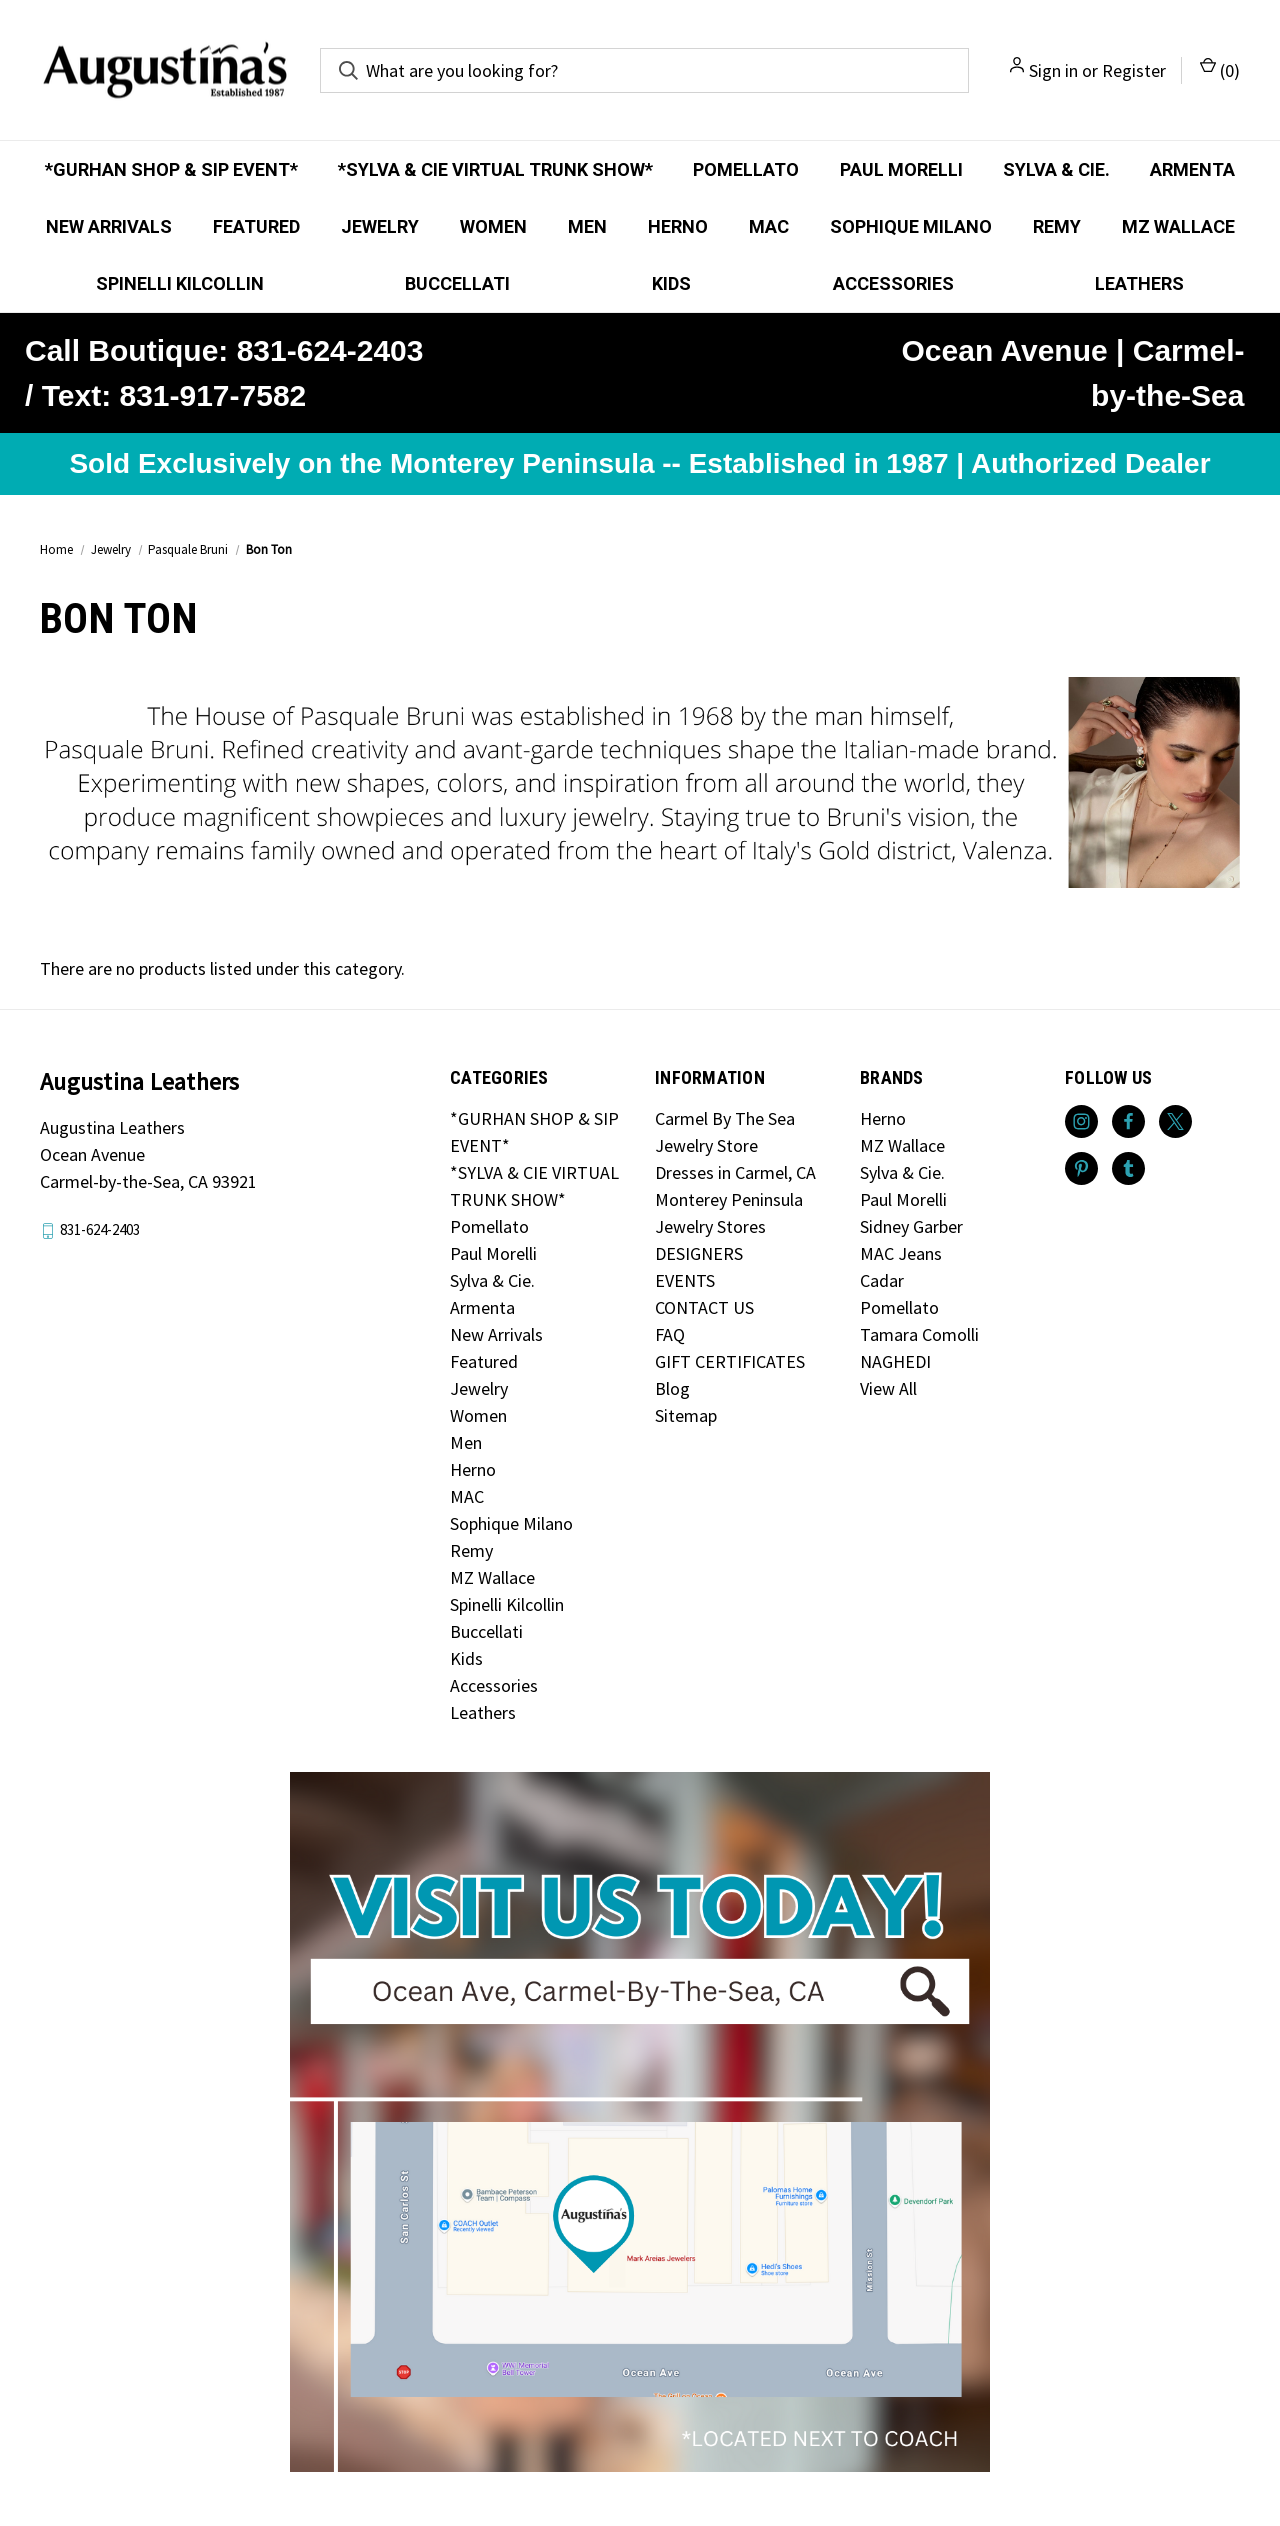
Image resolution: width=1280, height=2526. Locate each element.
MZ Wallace (1178, 226)
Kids (671, 283)
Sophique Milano (911, 226)
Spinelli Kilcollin (180, 283)
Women (493, 226)
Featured (256, 226)
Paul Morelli (901, 169)
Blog (672, 1388)
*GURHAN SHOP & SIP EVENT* (171, 169)
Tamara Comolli (919, 1334)
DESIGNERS (699, 1253)
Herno (678, 226)
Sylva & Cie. (1056, 169)
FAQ (670, 1334)
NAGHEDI (895, 1361)
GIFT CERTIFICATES (730, 1361)
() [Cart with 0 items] (1220, 69)
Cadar (882, 1280)
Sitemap (686, 1415)
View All (888, 1388)
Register (1134, 70)
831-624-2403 (100, 1230)
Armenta (1192, 169)
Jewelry (380, 226)
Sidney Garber (911, 1226)
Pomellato (746, 169)
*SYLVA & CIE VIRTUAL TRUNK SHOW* (495, 169)
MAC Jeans (901, 1253)
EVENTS (685, 1280)
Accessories (893, 283)
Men (587, 226)
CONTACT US (704, 1307)
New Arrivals (109, 226)
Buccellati (457, 283)
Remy (1057, 226)
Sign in (1053, 70)
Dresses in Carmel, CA (735, 1172)
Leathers (1139, 283)
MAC (769, 226)
